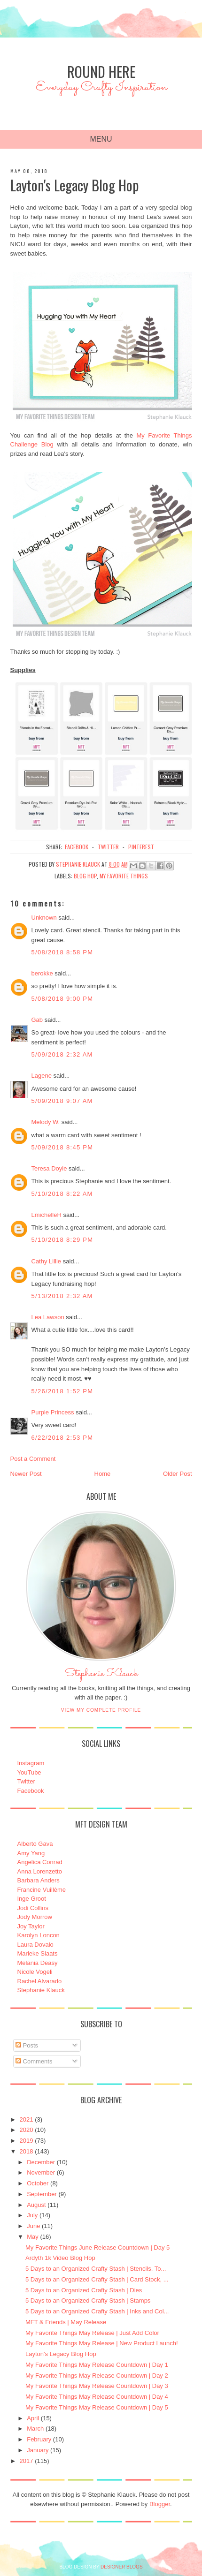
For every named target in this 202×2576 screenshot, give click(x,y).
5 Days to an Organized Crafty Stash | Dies (83, 2290)
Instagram (31, 1763)
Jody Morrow (34, 1916)
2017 (26, 2460)
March (35, 2428)
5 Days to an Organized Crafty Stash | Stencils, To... (95, 2268)
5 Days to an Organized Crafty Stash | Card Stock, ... (97, 2279)
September (42, 2194)
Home (102, 1473)
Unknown (44, 917)
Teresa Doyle (49, 1168)
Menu (101, 139)
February (39, 2439)
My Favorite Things (124, 876)
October (37, 2183)
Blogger (159, 2504)
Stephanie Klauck (101, 1676)
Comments (34, 2061)
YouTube (29, 1772)
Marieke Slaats (37, 1953)
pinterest (141, 847)
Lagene (41, 1075)
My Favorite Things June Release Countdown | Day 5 (97, 2247)
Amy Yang (31, 1853)
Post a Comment (33, 1458)
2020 (26, 2129)
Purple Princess (52, 1412)
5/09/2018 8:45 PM (62, 1147)
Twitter (26, 1781)
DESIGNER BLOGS (121, 2566)
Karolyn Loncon (38, 1935)
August (36, 2204)
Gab (37, 1019)
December (41, 2162)
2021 (26, 2119)
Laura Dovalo (35, 1944)
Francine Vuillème (41, 1889)
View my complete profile (101, 1710)
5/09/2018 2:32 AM (62, 1054)
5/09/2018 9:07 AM (62, 1100)
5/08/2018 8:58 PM (62, 952)
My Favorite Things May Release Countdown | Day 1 (96, 2364)
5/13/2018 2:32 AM (62, 1295)
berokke (42, 973)
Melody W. (45, 1122)
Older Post (177, 1473)
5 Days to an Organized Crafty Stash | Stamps (87, 2300)
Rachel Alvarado (39, 1981)
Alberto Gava (35, 1843)
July (32, 2215)
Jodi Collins (32, 1907)
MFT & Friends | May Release (65, 2322)
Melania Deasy (37, 1962)
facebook (76, 847)
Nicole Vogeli (35, 1971)
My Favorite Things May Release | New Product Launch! (101, 2343)
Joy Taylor (31, 1926)
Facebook (30, 1790)
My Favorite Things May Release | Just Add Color (92, 2332)
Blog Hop (85, 876)
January (37, 2450)
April (33, 2418)
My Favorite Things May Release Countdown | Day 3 (96, 2385)
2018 (26, 2151)
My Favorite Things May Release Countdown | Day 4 (96, 2396)
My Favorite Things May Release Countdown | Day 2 (96, 2375)
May (33, 2236)
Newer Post (26, 1473)
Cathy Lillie (46, 1261)
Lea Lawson (47, 1317)
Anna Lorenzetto (39, 1871)
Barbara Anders (38, 1880)
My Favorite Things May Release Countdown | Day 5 (96, 2407)
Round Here (101, 71)
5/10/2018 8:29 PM (62, 1239)
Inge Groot (31, 1898)
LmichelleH (46, 1214)
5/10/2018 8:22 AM (62, 1193)
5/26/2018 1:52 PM (62, 1391)
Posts (27, 2045)
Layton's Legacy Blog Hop (60, 2353)
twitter (108, 847)
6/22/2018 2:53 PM (62, 1437)
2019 (26, 2140)
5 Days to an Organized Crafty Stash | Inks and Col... (97, 2311)
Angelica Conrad (39, 1862)
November (41, 2172)
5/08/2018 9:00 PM (62, 998)
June (33, 2225)
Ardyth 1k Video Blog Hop (60, 2257)
